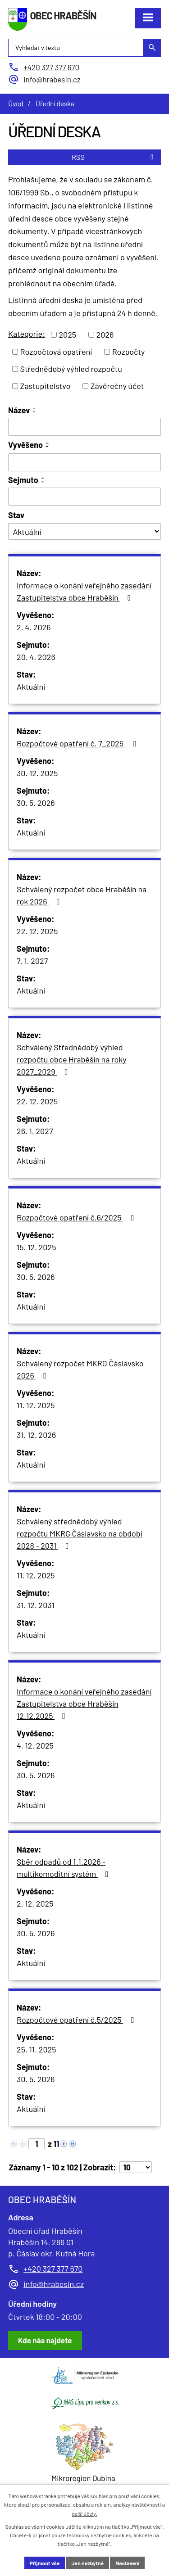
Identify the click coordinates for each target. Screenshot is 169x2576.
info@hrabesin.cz (53, 2284)
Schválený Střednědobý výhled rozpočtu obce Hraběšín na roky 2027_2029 (72, 1059)
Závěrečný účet (117, 386)
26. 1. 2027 (35, 1131)
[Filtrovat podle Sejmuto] (84, 497)
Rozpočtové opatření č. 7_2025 (78, 743)
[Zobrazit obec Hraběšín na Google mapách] (45, 2340)
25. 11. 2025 (36, 2049)
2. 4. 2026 (34, 627)
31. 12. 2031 (36, 1605)
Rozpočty (128, 352)
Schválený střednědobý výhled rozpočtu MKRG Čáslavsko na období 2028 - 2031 (79, 1533)
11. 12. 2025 (36, 1405)
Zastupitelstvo (45, 386)
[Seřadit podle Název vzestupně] (35, 408)
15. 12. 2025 (36, 1247)
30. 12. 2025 (37, 773)
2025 (67, 334)
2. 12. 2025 (35, 1903)
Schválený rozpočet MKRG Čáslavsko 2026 (80, 1369)
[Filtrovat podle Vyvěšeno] (84, 462)
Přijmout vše (44, 2563)
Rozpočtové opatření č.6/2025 (77, 1217)
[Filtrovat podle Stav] (84, 531)
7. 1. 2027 (32, 961)
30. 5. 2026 (36, 803)
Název (19, 410)
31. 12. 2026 (36, 1435)
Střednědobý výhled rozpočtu (71, 369)
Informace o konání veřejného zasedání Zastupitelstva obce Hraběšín (84, 591)
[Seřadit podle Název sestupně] (35, 412)
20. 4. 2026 (36, 657)
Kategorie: (26, 334)
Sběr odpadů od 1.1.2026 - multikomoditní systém (64, 1868)
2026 (105, 334)
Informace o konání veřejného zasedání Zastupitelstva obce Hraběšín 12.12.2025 (84, 1703)
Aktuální (31, 686)
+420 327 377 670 (52, 2268)
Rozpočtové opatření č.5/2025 (77, 2020)
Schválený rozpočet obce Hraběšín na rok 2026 (81, 895)
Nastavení (127, 2563)
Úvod (15, 103)
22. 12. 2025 (37, 931)
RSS (114, 157)
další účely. (84, 2513)
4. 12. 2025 (35, 1745)
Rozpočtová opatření (56, 352)
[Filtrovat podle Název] (84, 427)
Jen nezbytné (88, 2563)
